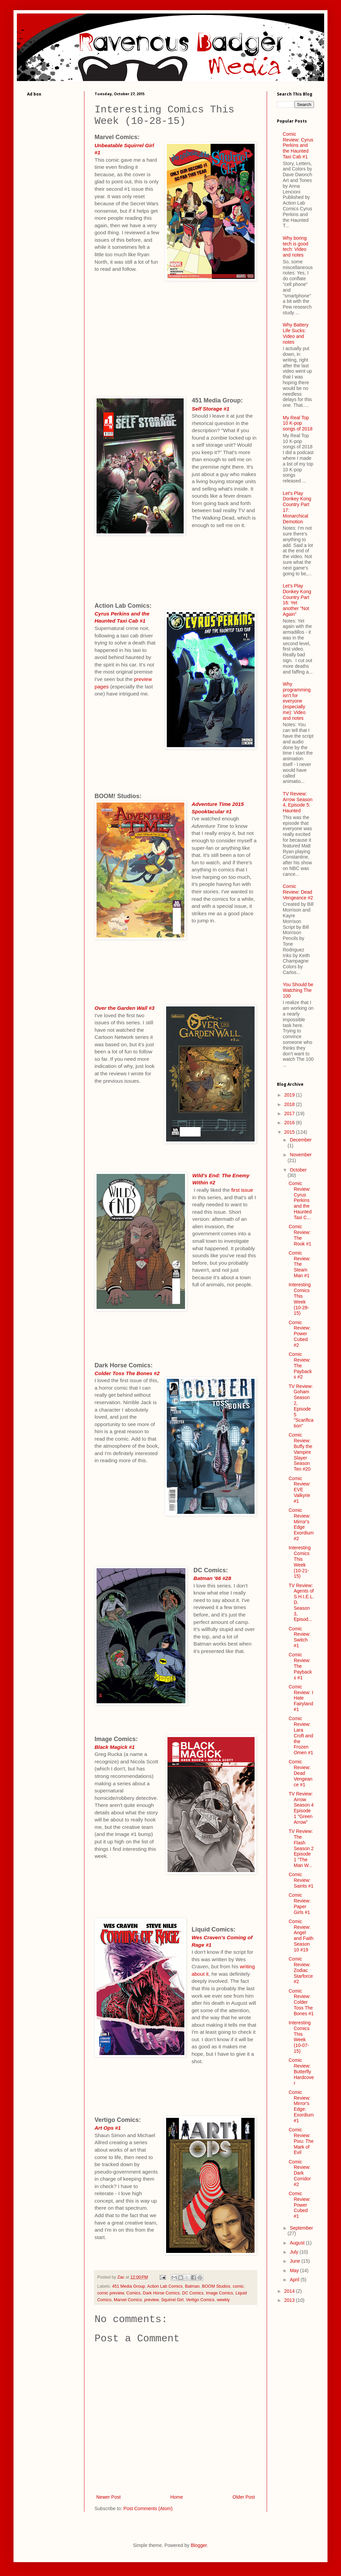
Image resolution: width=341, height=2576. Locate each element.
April (295, 2279)
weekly (223, 2299)
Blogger (199, 2545)
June (295, 2261)
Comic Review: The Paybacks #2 (300, 1365)
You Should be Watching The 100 (298, 990)
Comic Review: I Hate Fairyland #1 (301, 1698)
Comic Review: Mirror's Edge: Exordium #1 (301, 2106)
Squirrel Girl (172, 2299)
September (301, 2228)
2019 (290, 1095)
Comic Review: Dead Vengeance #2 (298, 892)
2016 (290, 1122)
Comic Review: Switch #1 (300, 1637)
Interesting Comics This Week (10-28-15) (300, 1299)
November (301, 1154)
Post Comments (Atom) (148, 2508)
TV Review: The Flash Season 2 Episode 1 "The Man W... (301, 1848)
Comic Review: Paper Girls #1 (300, 1903)
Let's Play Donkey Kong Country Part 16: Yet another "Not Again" (297, 600)
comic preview (110, 2293)
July (294, 2252)
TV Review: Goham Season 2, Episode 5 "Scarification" (301, 1406)
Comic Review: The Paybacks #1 (300, 1666)
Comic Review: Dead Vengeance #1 (300, 1773)
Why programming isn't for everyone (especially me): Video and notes (297, 701)
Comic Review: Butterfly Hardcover (301, 2071)
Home (176, 2497)
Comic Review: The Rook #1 (300, 1235)
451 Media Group (128, 2286)
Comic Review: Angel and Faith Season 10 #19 (301, 1935)
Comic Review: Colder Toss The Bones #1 (301, 2002)
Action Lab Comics (165, 2286)
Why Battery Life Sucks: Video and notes (296, 333)
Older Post (244, 2497)
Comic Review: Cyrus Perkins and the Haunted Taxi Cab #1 (298, 145)
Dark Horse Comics (161, 2293)
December (301, 1139)
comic (238, 2286)
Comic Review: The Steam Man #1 (300, 1264)
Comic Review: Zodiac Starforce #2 (301, 1970)
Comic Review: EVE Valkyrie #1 (300, 1490)
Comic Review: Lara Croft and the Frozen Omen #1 (301, 1735)
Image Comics (219, 2293)
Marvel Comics (128, 2299)
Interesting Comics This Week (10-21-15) (300, 1562)
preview (151, 2299)
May (295, 2270)
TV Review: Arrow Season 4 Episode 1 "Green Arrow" (301, 1808)
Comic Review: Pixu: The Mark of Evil (301, 2141)
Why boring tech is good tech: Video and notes (296, 246)
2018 (290, 1104)
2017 (290, 1113)
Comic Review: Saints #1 (301, 1880)
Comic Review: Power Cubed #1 (300, 2205)
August (298, 2242)
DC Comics (193, 2293)
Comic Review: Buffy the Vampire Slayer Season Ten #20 (300, 1452)
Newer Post (108, 2497)
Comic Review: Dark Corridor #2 (300, 2173)
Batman (192, 2286)
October (298, 1170)
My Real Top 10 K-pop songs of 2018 (298, 423)
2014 (290, 2291)
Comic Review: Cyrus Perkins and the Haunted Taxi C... (300, 1200)
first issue (242, 1190)
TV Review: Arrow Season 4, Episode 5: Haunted (298, 802)
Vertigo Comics (200, 2299)
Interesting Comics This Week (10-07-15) (300, 2037)
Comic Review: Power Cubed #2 (300, 1334)
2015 (290, 1132)
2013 (290, 2300)
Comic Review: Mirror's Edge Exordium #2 (301, 1524)
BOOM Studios (216, 2286)
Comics (133, 2293)
